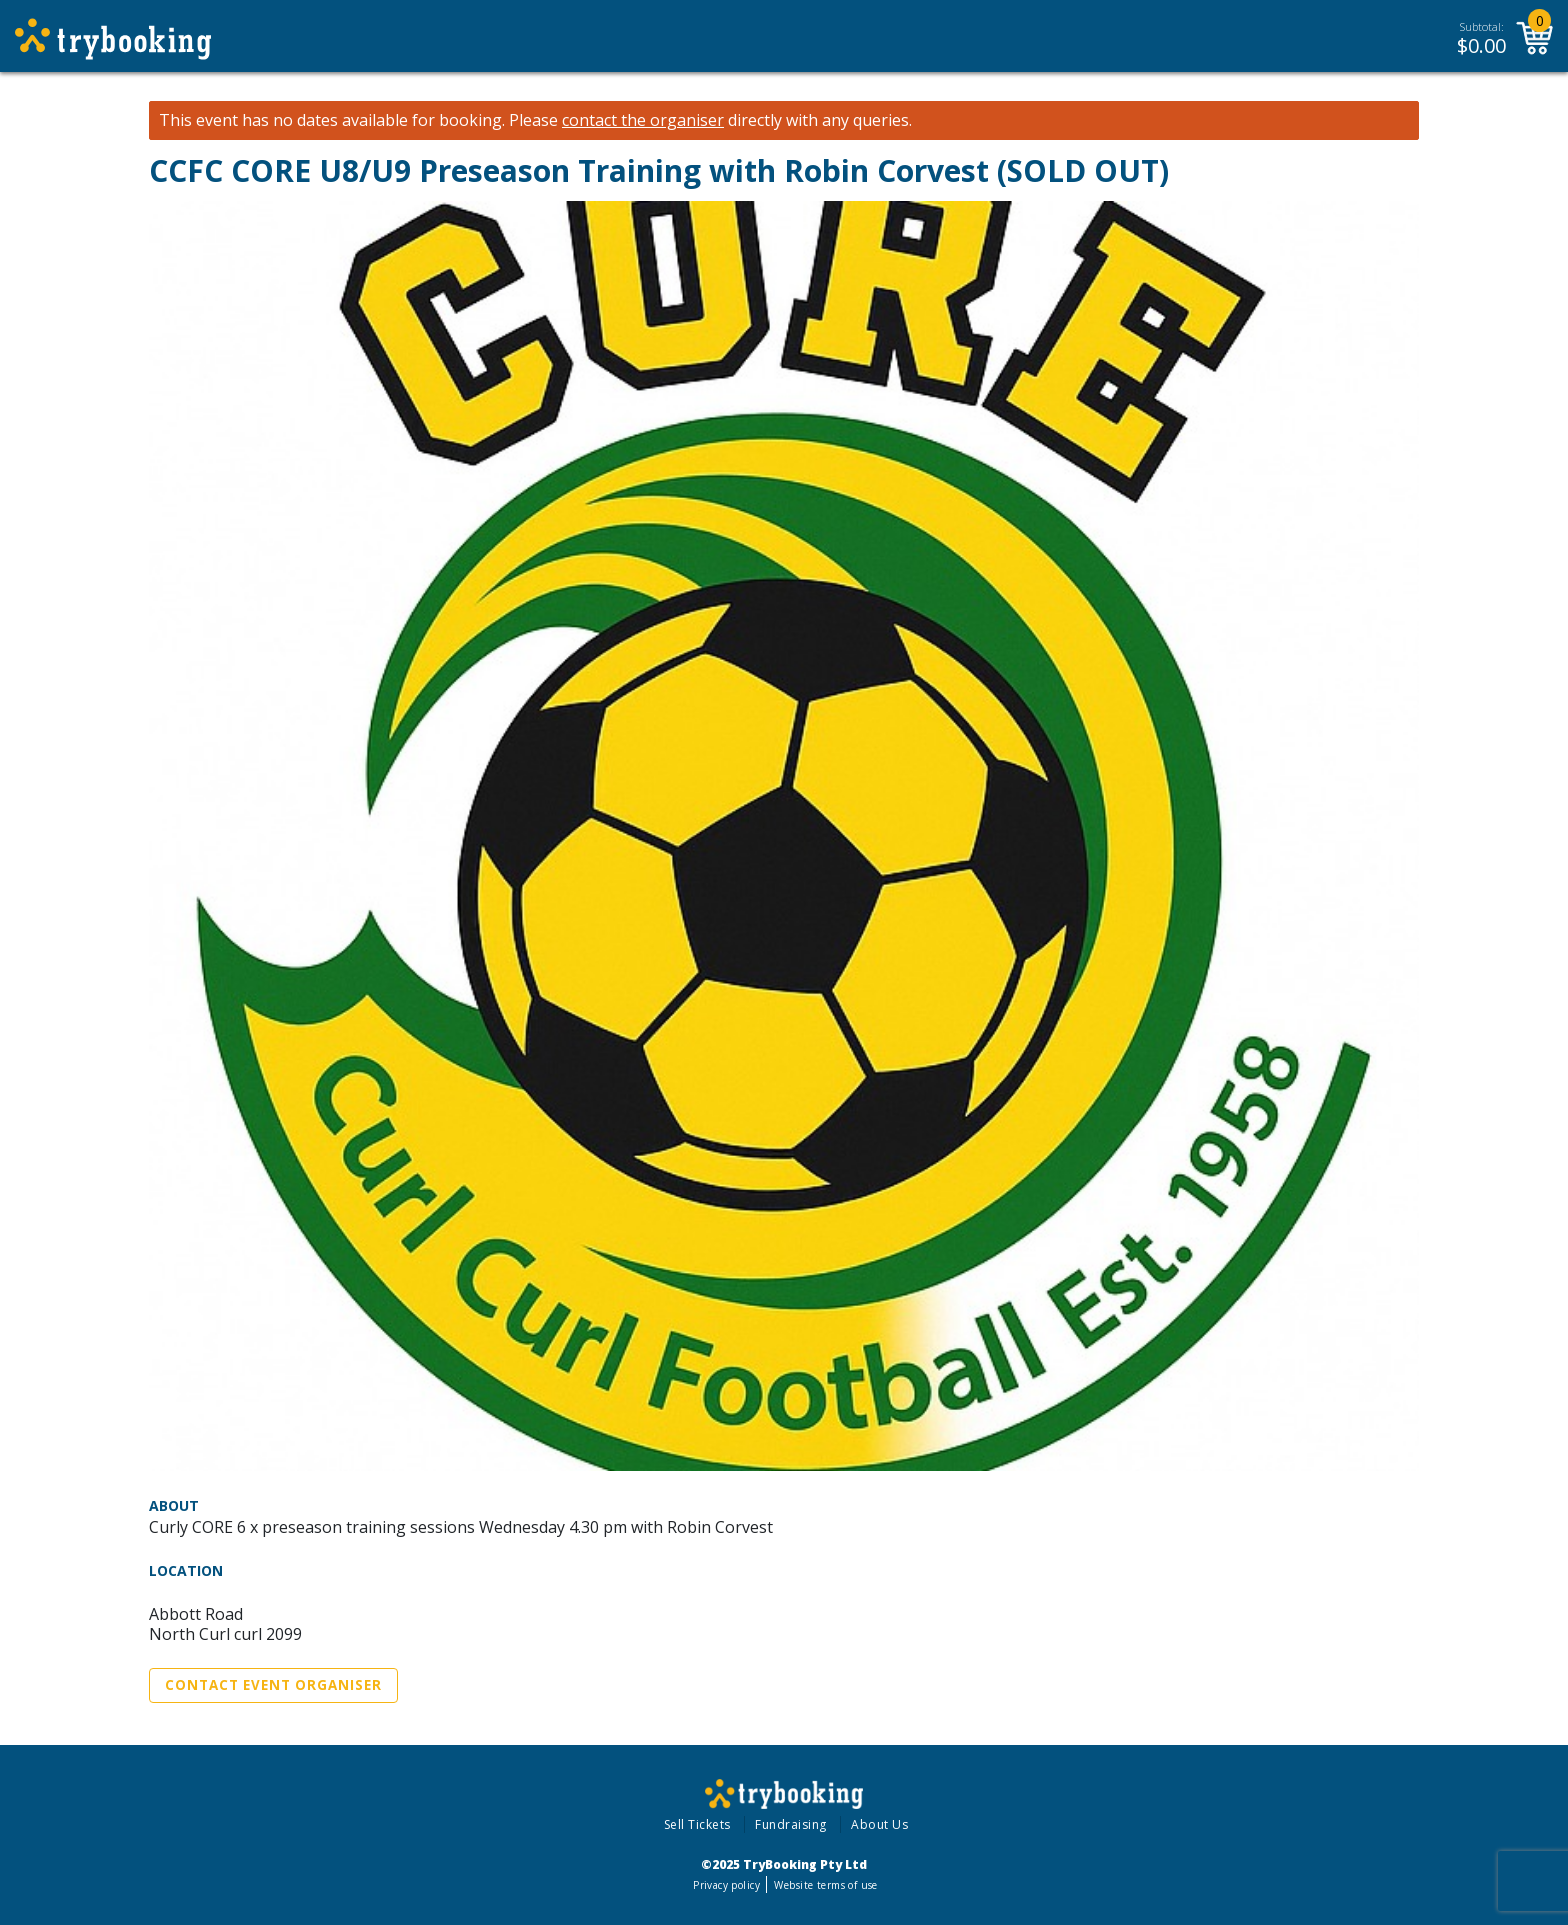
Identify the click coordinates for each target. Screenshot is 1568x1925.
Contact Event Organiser (273, 1685)
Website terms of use (825, 1885)
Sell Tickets (697, 1824)
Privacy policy (726, 1885)
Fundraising (791, 1824)
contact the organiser (643, 120)
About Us (879, 1824)
